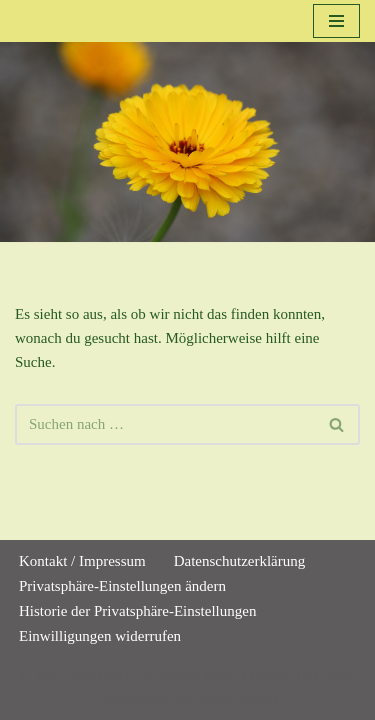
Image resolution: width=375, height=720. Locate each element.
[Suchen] (165, 424)
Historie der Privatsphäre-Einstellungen (137, 611)
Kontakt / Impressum (82, 561)
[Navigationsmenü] (336, 21)
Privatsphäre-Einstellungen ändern (122, 586)
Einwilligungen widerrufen (100, 636)
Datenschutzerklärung (240, 561)
